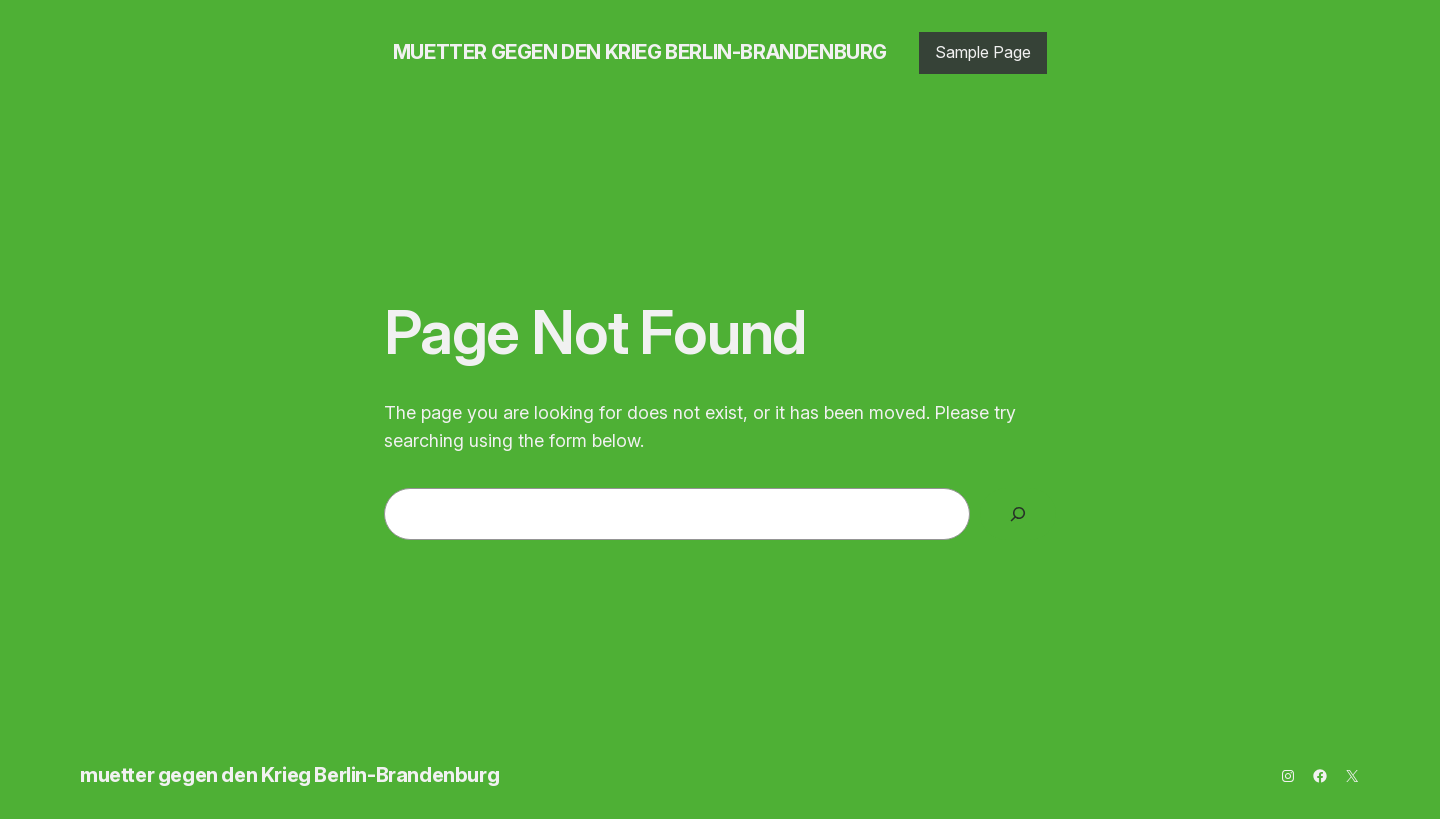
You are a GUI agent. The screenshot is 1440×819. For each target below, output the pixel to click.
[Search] (1018, 514)
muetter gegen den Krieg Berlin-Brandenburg (640, 52)
